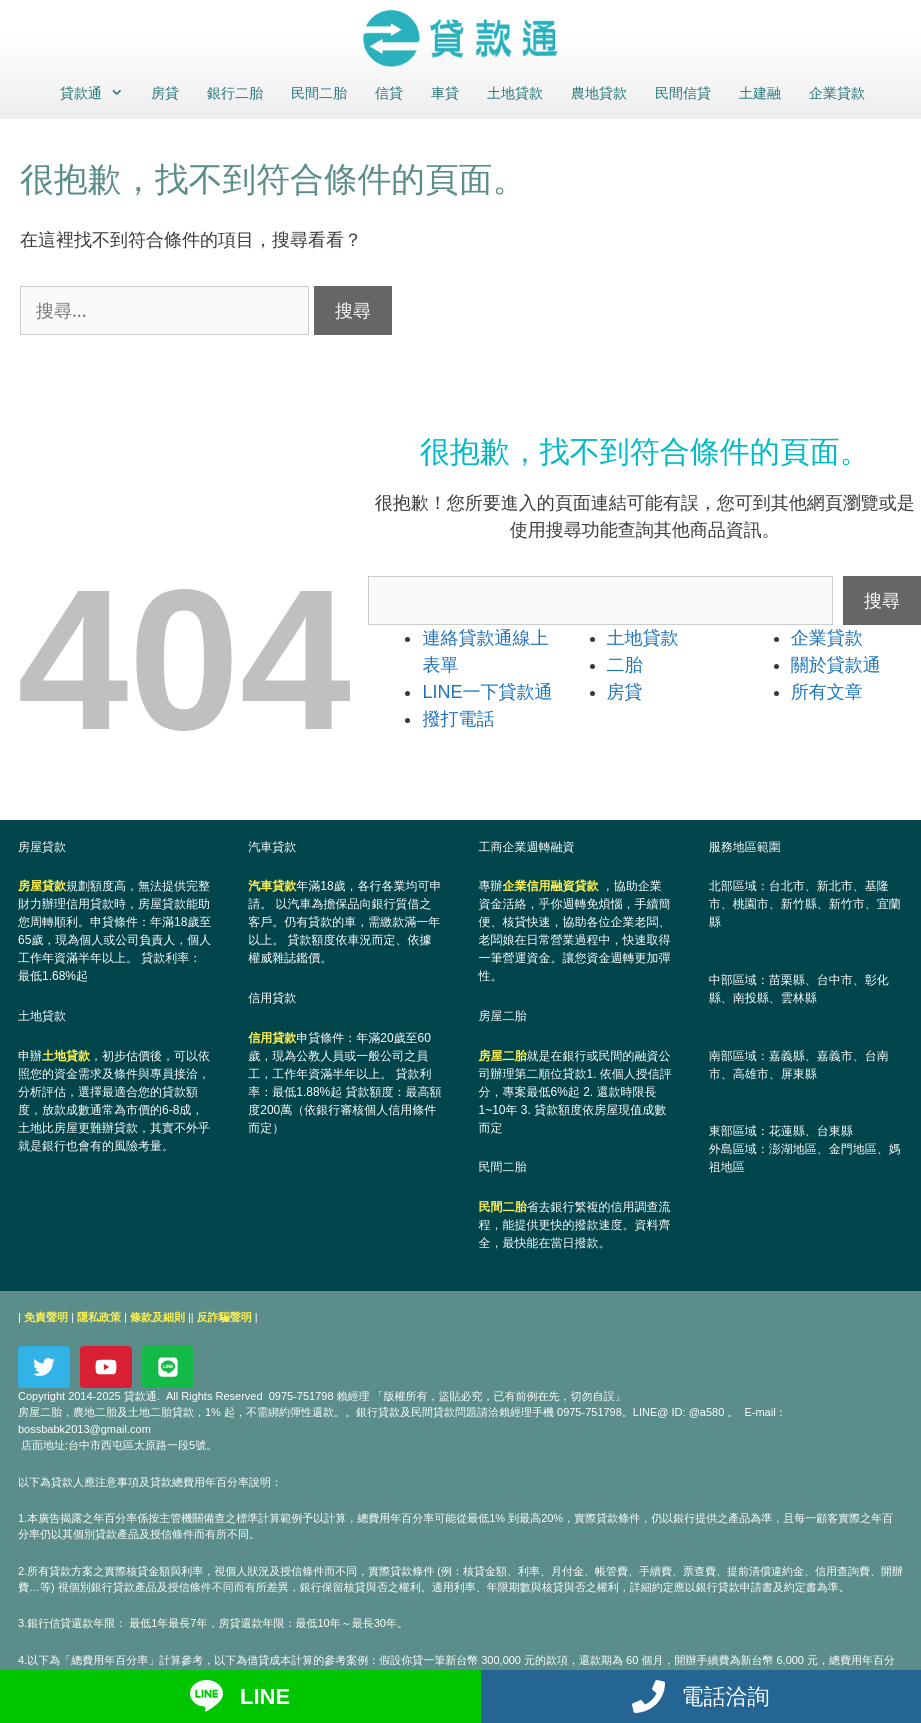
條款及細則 (157, 1317)
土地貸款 (515, 93)
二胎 (625, 665)
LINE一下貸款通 (487, 692)
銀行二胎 (235, 93)
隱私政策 (99, 1317)
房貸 (165, 93)
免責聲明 (46, 1317)
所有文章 (827, 692)
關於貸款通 (836, 665)
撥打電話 (458, 719)
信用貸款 (272, 1038)
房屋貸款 (42, 886)
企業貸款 (837, 93)
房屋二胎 (503, 1056)
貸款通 (97, 93)
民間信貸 (683, 93)
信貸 (389, 93)
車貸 (445, 93)
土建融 (760, 93)
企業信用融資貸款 (551, 886)
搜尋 (882, 600)
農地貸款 (599, 93)
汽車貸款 (272, 886)
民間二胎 (319, 93)
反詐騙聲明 (224, 1317)
